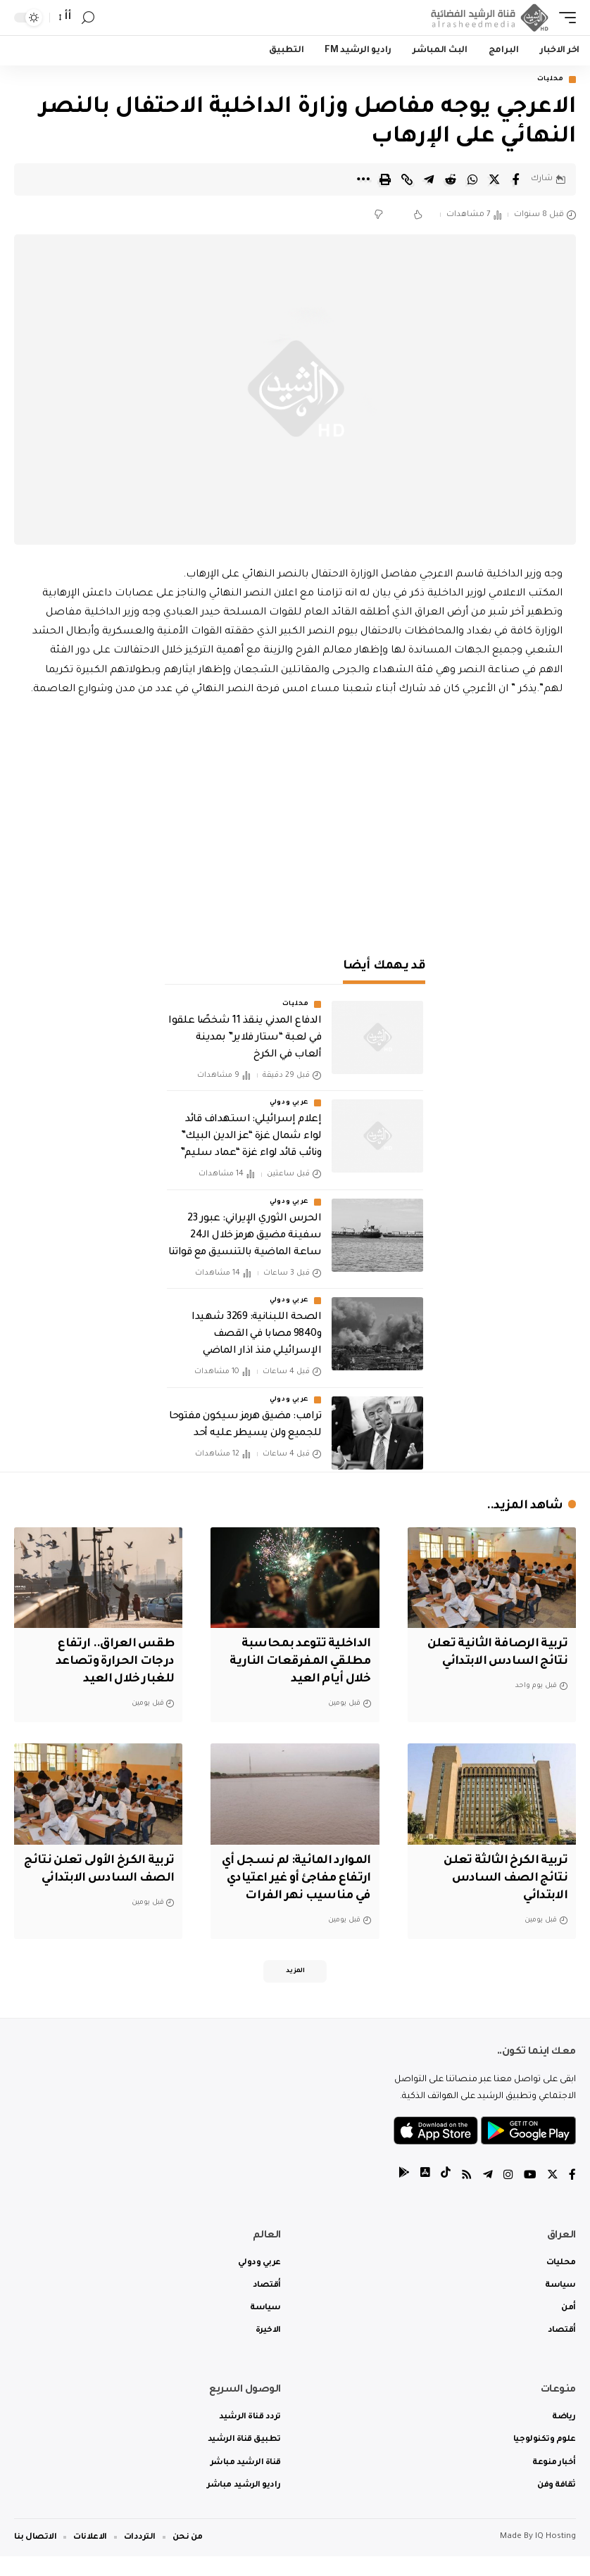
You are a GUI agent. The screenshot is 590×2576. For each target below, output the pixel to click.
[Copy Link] (407, 179)
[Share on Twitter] (494, 179)
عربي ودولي (289, 1103)
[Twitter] (552, 2196)
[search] (88, 18)
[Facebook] (572, 2196)
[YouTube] (530, 2196)
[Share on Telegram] (429, 179)
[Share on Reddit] (450, 179)
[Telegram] (488, 2196)
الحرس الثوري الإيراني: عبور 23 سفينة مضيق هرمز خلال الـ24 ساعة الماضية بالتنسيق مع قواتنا (244, 1235)
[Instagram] (508, 2196)
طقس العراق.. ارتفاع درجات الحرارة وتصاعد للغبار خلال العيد (112, 1662)
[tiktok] (446, 2196)
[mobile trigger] (564, 17)
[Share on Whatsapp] (472, 179)
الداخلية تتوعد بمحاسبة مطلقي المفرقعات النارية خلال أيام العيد (298, 1662)
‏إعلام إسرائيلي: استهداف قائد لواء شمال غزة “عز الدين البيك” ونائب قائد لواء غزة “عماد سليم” (250, 1137)
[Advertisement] (295, 819)
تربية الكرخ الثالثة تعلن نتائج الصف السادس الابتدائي (503, 1878)
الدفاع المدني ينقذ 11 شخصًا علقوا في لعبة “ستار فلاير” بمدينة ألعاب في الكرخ (244, 1038)
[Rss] (466, 2196)
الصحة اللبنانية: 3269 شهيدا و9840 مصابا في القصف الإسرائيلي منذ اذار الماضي (256, 1335)
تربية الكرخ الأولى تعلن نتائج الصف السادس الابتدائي (111, 1878)
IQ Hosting (555, 2556)
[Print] (385, 179)
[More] (363, 179)
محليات (550, 79)
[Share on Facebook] (516, 179)
